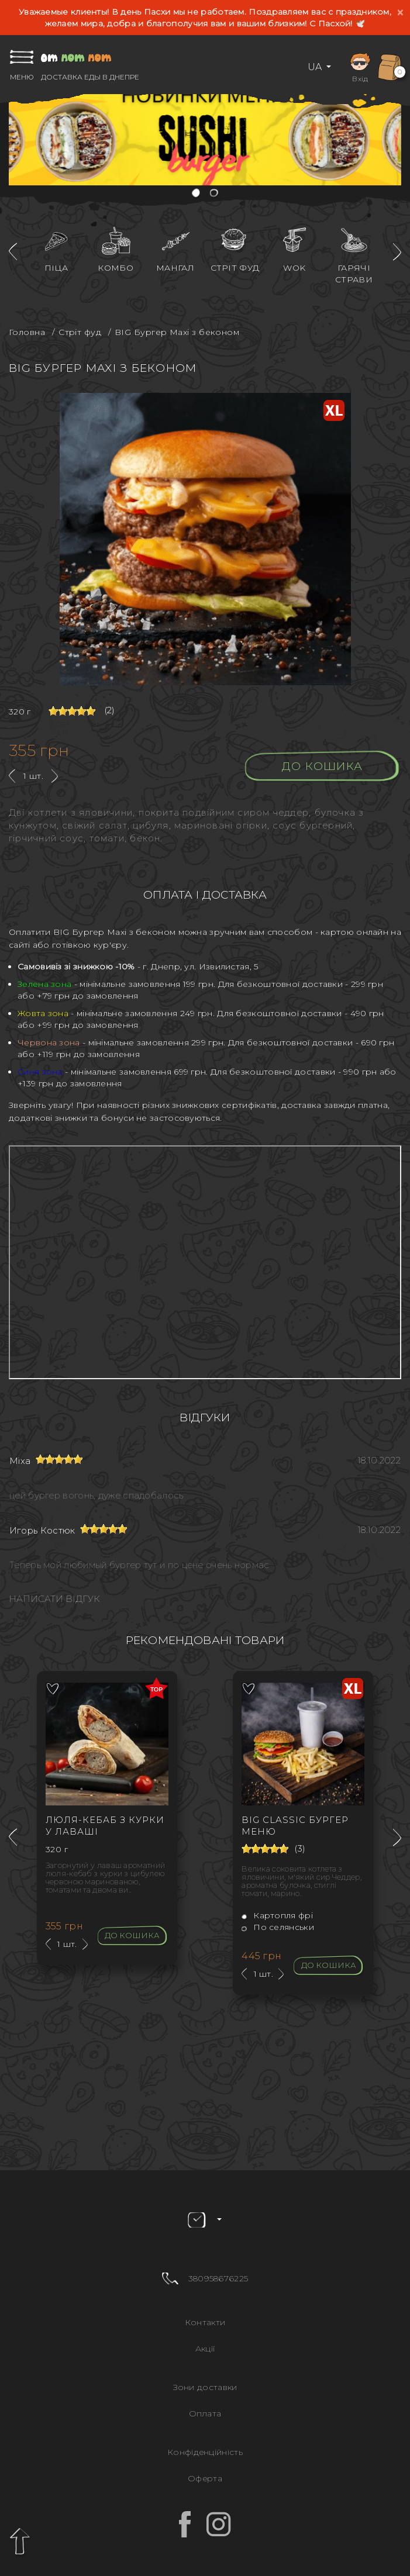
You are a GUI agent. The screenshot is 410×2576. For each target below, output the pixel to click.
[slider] (72, 711)
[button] (197, 194)
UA (316, 66)
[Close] (400, 13)
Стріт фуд (235, 268)
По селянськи (278, 1926)
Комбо (115, 268)
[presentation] (13, 252)
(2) (109, 710)
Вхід (360, 66)
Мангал (175, 268)
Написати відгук (54, 1598)
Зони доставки (205, 2387)
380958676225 (218, 2278)
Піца (56, 268)
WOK (294, 268)
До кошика (322, 766)
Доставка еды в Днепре (90, 77)
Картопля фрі (277, 1915)
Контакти (205, 2322)
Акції (205, 2348)
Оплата (205, 2413)
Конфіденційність (205, 2452)
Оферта (205, 2478)
